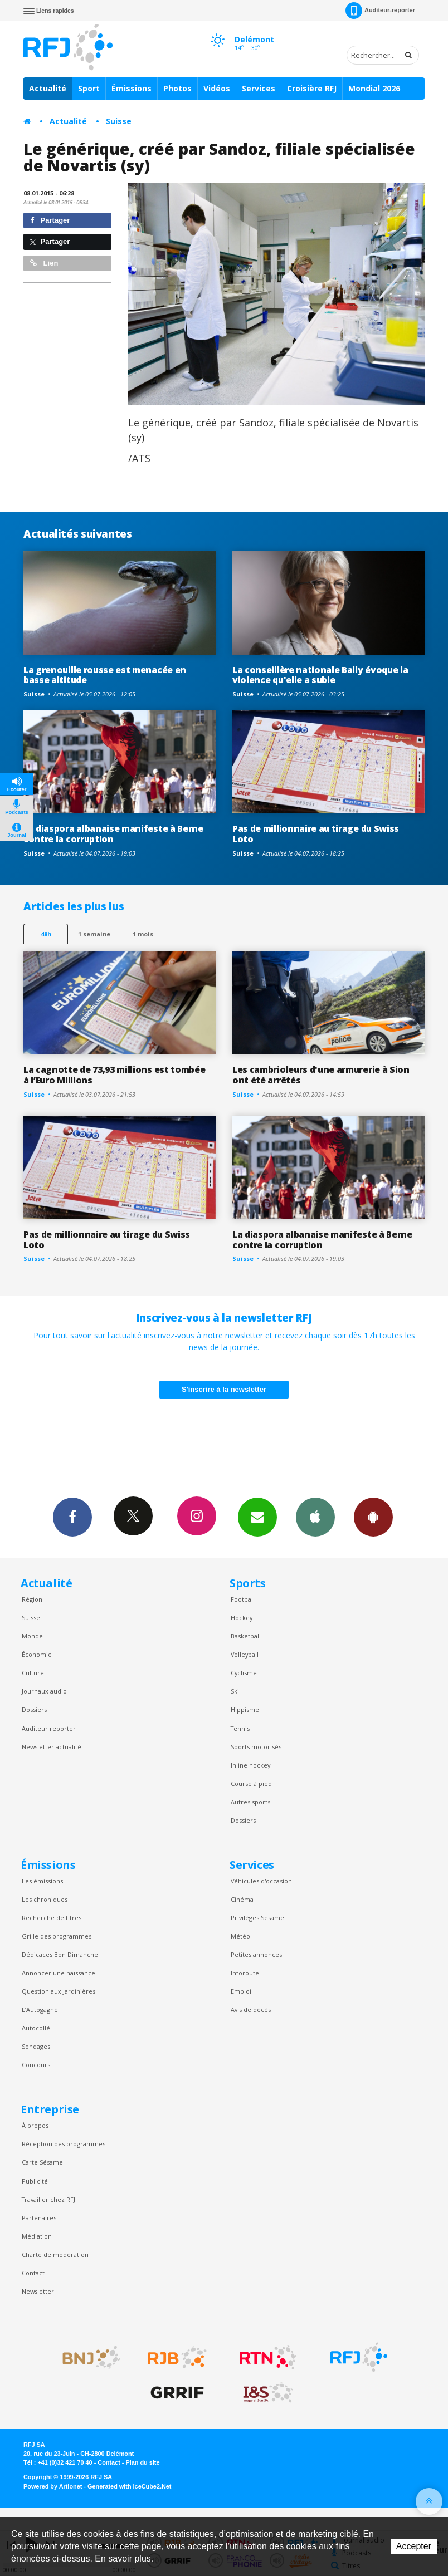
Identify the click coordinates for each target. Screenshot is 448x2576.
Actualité (47, 88)
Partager (50, 220)
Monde (32, 1636)
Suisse (119, 121)
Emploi (241, 1991)
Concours (36, 2064)
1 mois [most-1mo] (143, 934)
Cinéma (242, 1899)
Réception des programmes (63, 2143)
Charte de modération (55, 2254)
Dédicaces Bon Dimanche (60, 1954)
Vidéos (216, 88)
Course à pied (251, 1783)
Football (243, 1599)
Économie (37, 1654)
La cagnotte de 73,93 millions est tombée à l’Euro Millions (114, 1074)
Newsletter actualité (51, 1746)
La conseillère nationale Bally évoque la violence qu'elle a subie (320, 675)
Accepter (413, 2546)
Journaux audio (44, 1691)
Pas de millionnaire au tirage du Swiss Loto (315, 833)
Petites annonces (256, 1954)
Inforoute (245, 1972)
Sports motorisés (256, 1746)
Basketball (246, 1636)
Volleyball (245, 1654)
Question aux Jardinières (58, 1991)
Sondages (36, 2046)
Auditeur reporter (49, 1728)
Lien (44, 263)
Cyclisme (244, 1672)
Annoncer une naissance (58, 1972)
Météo (240, 1936)
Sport (89, 88)
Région (32, 1599)
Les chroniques (44, 1899)
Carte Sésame (42, 2162)
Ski (235, 1691)
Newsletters (257, 1516)
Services (258, 88)
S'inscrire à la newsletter (224, 1389)
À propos (35, 2125)
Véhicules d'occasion (261, 1881)
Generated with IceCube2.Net (129, 2486)
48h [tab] (46, 934)
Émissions (131, 88)
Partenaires (39, 2217)
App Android (373, 1516)
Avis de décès (251, 2009)
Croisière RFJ (312, 88)
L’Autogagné (40, 2009)
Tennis (240, 1728)
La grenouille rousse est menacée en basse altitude (104, 675)
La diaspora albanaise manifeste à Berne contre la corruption (113, 833)
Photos (177, 88)
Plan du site (142, 2462)
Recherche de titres (51, 1917)
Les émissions (42, 1881)
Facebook (72, 1516)
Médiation (37, 2236)
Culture (33, 1672)
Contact (33, 2272)
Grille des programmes (56, 1936)
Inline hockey (250, 1765)
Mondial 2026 (374, 88)
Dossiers (34, 1709)
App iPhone (315, 1516)
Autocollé (36, 2028)
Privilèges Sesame (257, 1917)
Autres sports (250, 1801)
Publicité (35, 2181)
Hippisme (245, 1709)
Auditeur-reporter (380, 10)
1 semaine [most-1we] (94, 934)
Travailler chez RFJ (48, 2199)
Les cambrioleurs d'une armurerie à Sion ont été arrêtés (321, 1074)
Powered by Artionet (52, 2486)
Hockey (241, 1617)
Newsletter (38, 2291)
